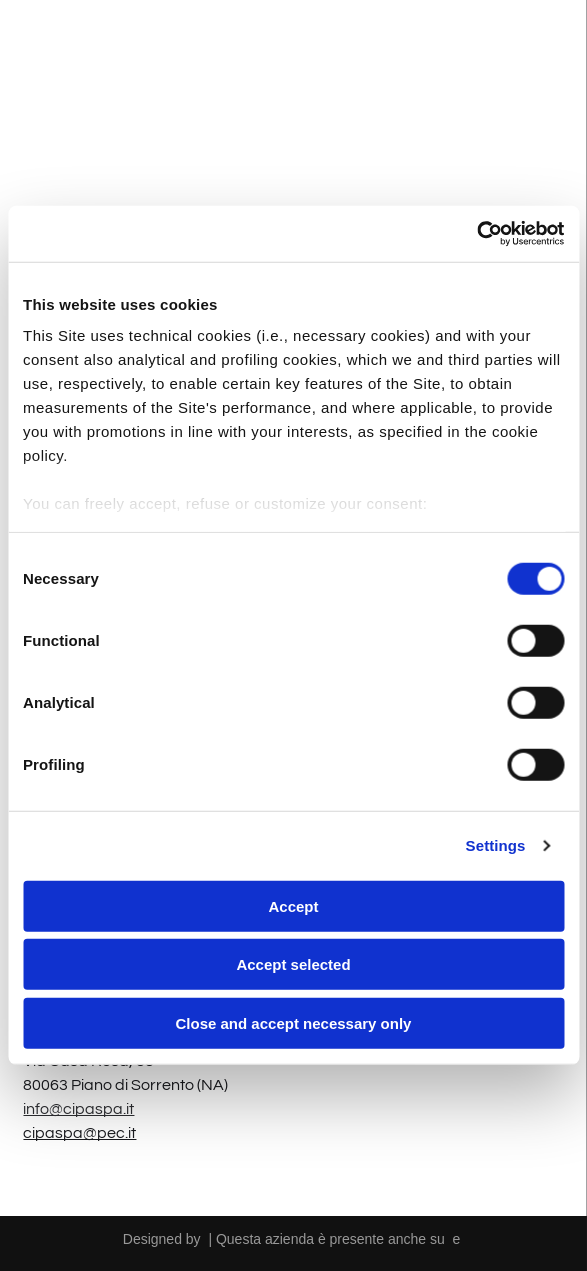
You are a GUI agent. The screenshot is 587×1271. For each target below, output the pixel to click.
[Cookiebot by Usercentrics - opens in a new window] (476, 234)
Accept (293, 906)
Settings (496, 845)
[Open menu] (543, 48)
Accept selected (293, 964)
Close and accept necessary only (294, 1023)
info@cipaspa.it (78, 1109)
